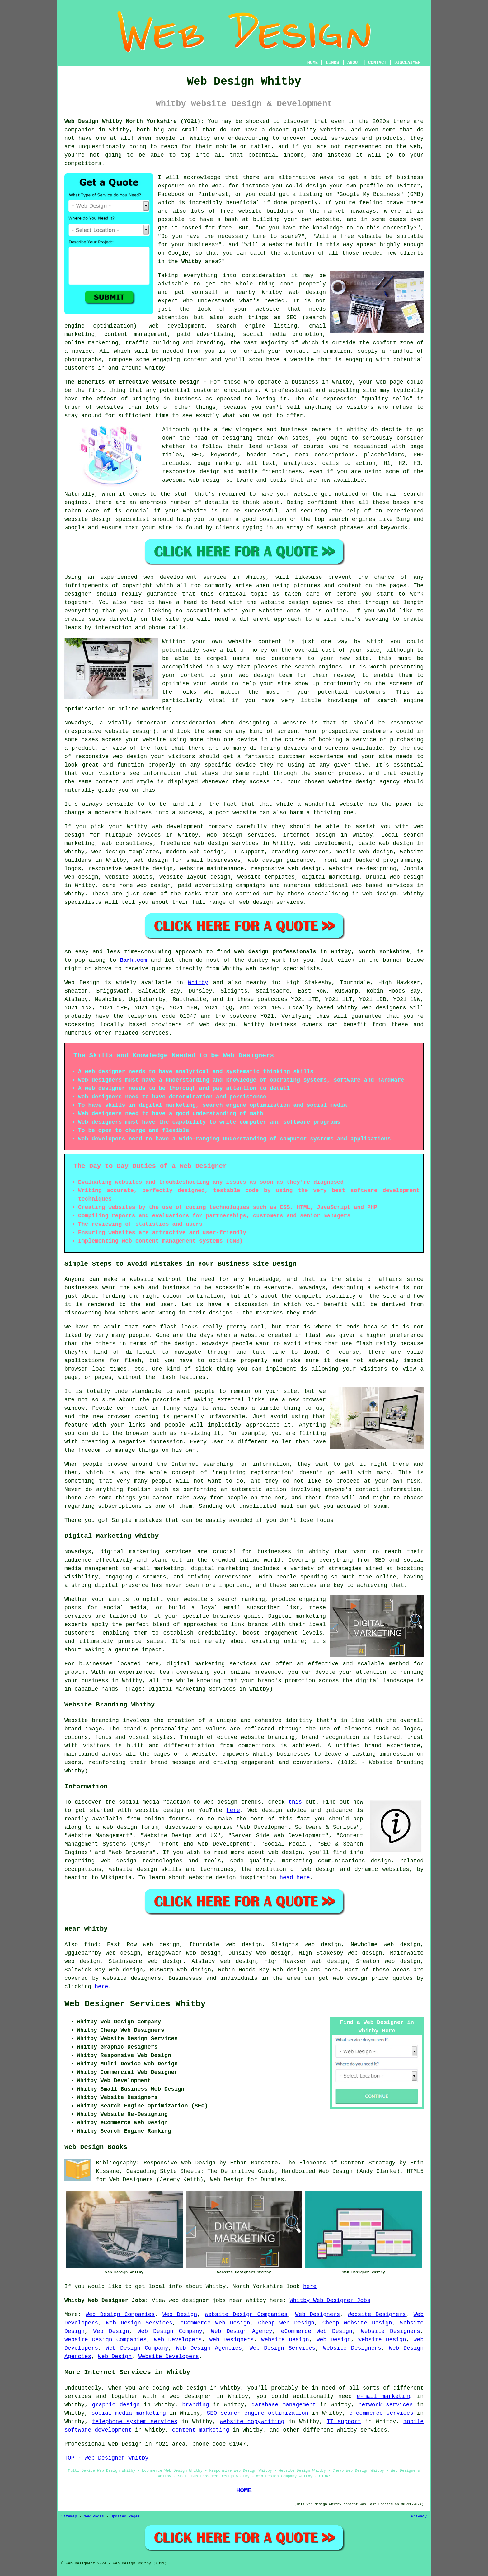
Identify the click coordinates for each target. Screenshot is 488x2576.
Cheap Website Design (357, 2323)
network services (385, 2405)
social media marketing (129, 2413)
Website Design (285, 2340)
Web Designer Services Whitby (135, 2004)
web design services (240, 835)
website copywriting (252, 2421)
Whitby (191, 261)
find (90, 1944)
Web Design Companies (120, 2314)
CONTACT (377, 62)
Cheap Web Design (286, 2323)
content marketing (200, 2430)
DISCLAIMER (407, 62)
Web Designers (317, 2314)
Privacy (419, 2516)
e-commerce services (381, 2413)
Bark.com (133, 960)
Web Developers (178, 2340)
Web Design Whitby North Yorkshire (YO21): (134, 121)
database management (283, 2405)
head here (294, 1878)
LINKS (332, 62)
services (399, 885)
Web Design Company (170, 2331)
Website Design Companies (246, 2314)
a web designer (186, 2396)
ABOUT (353, 62)
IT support (344, 2421)
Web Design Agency (241, 2331)
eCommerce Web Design (215, 2323)
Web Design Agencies (209, 2348)
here (233, 1810)
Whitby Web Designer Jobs (330, 2300)
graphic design (116, 2405)
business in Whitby (322, 382)
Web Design (82, 982)
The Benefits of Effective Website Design (132, 382)
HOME (312, 62)
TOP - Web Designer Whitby (106, 2458)
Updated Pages (125, 2516)
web (157, 826)
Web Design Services (139, 2323)
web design (217, 1024)
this (295, 1802)
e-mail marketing (384, 2396)
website (332, 130)
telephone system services (134, 2421)
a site (326, 619)
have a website (290, 359)
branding (195, 2405)
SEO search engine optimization (257, 2413)
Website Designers (377, 2314)
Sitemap (69, 2516)
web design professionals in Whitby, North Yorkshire (322, 952)
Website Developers (168, 2356)
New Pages (94, 2516)
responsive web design (286, 869)
